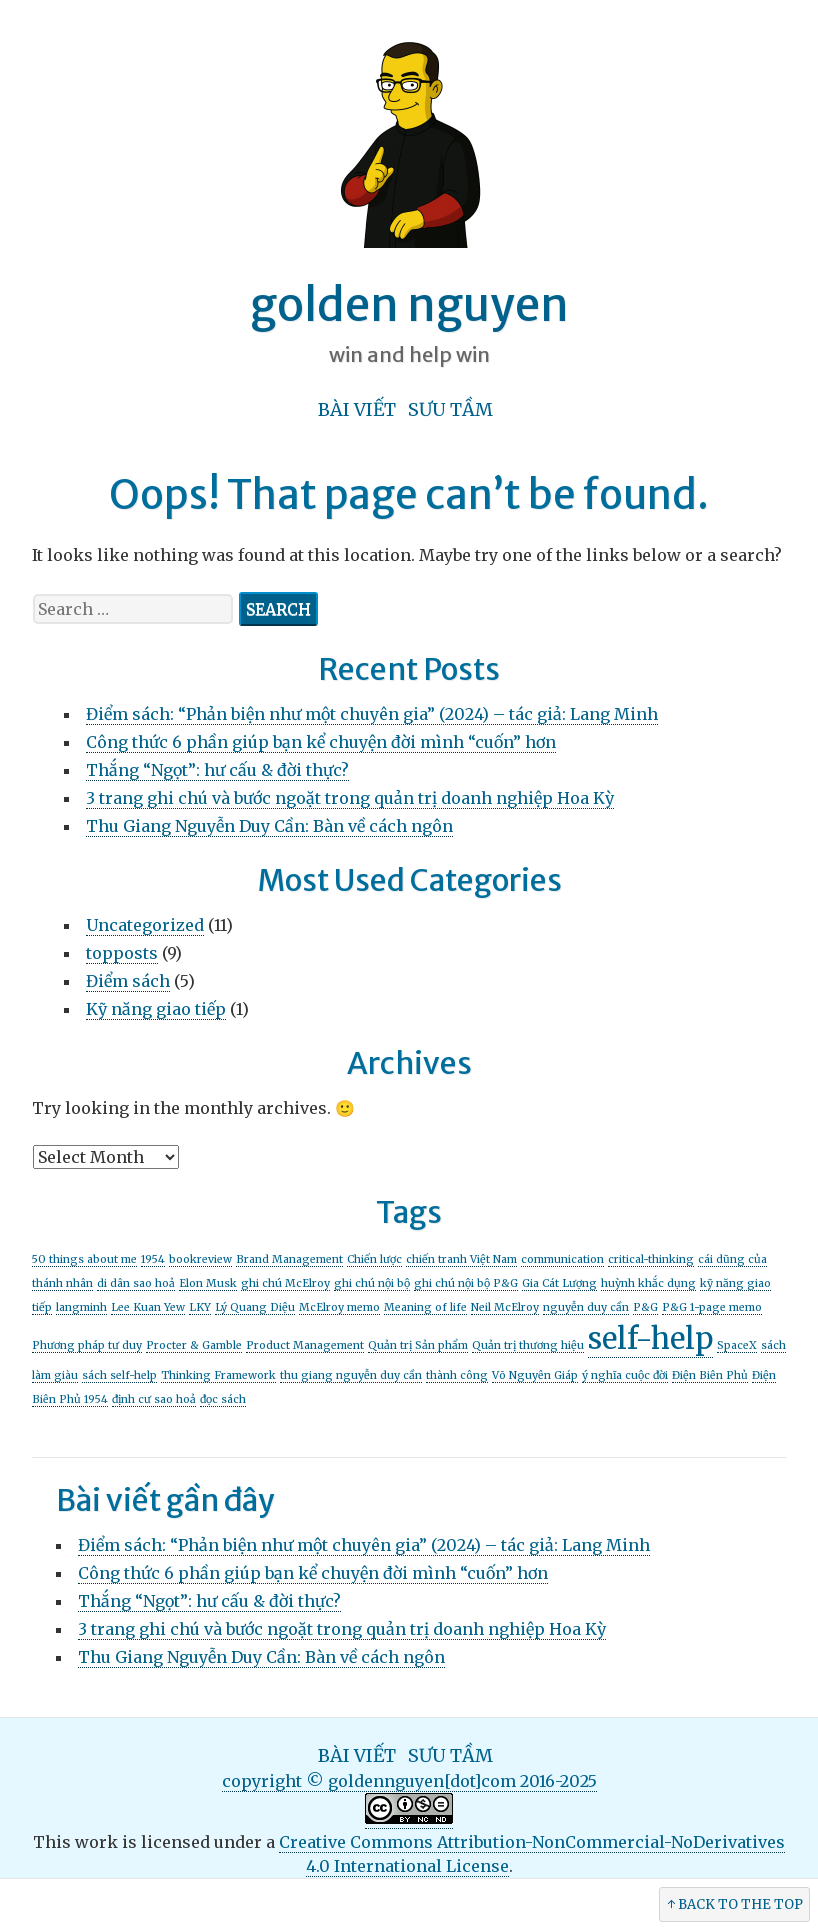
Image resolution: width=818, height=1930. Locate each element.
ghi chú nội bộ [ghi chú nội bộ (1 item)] (372, 1283)
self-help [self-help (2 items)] (650, 1338)
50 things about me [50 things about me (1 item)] (84, 1259)
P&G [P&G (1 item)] (645, 1307)
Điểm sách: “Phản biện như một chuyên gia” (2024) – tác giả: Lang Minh (372, 714)
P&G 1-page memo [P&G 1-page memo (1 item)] (712, 1307)
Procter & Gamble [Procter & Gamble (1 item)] (194, 1345)
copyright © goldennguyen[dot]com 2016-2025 (409, 1781)
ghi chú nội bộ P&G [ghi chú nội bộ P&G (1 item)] (466, 1283)
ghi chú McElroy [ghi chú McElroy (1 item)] (285, 1283)
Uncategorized (145, 925)
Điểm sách (128, 981)
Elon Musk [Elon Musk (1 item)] (208, 1283)
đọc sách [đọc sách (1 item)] (223, 1399)
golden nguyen (409, 305)
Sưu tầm (450, 409)
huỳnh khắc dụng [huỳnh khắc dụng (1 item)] (648, 1283)
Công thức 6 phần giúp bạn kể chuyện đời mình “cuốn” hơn (321, 742)
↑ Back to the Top (735, 1904)
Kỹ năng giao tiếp (156, 1009)
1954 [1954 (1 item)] (153, 1259)
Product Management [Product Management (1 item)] (305, 1345)
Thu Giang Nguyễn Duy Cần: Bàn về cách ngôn (269, 826)
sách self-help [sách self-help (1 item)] (119, 1375)
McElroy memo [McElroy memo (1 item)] (339, 1307)
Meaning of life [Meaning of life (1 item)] (425, 1307)
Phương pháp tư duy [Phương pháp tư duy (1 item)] (87, 1345)
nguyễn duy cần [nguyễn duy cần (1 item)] (586, 1307)
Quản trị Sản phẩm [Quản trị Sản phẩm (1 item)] (418, 1345)
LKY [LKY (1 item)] (200, 1307)
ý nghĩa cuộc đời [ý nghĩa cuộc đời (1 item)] (625, 1375)
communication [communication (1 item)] (562, 1259)
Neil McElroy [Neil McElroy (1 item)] (505, 1307)
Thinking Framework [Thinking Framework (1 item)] (218, 1375)
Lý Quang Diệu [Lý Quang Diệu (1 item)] (255, 1307)
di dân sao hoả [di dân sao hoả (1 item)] (136, 1283)
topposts (122, 953)
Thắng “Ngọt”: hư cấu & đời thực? (217, 770)
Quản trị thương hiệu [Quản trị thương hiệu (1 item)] (528, 1345)
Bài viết (357, 409)
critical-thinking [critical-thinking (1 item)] (651, 1259)
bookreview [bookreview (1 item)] (200, 1259)
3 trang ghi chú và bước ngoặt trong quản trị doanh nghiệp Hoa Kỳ (350, 798)
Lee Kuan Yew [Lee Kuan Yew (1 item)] (148, 1307)
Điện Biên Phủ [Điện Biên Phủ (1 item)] (710, 1375)
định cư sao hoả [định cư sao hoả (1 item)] (154, 1399)
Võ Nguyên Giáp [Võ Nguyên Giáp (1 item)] (535, 1375)
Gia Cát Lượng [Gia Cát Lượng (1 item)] (559, 1283)
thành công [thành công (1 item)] (457, 1375)
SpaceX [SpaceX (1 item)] (737, 1345)
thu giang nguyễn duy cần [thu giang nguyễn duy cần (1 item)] (351, 1375)
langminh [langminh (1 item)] (81, 1307)
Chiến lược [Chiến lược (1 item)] (374, 1259)
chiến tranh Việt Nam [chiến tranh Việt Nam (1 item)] (461, 1259)
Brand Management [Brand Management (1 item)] (289, 1259)
